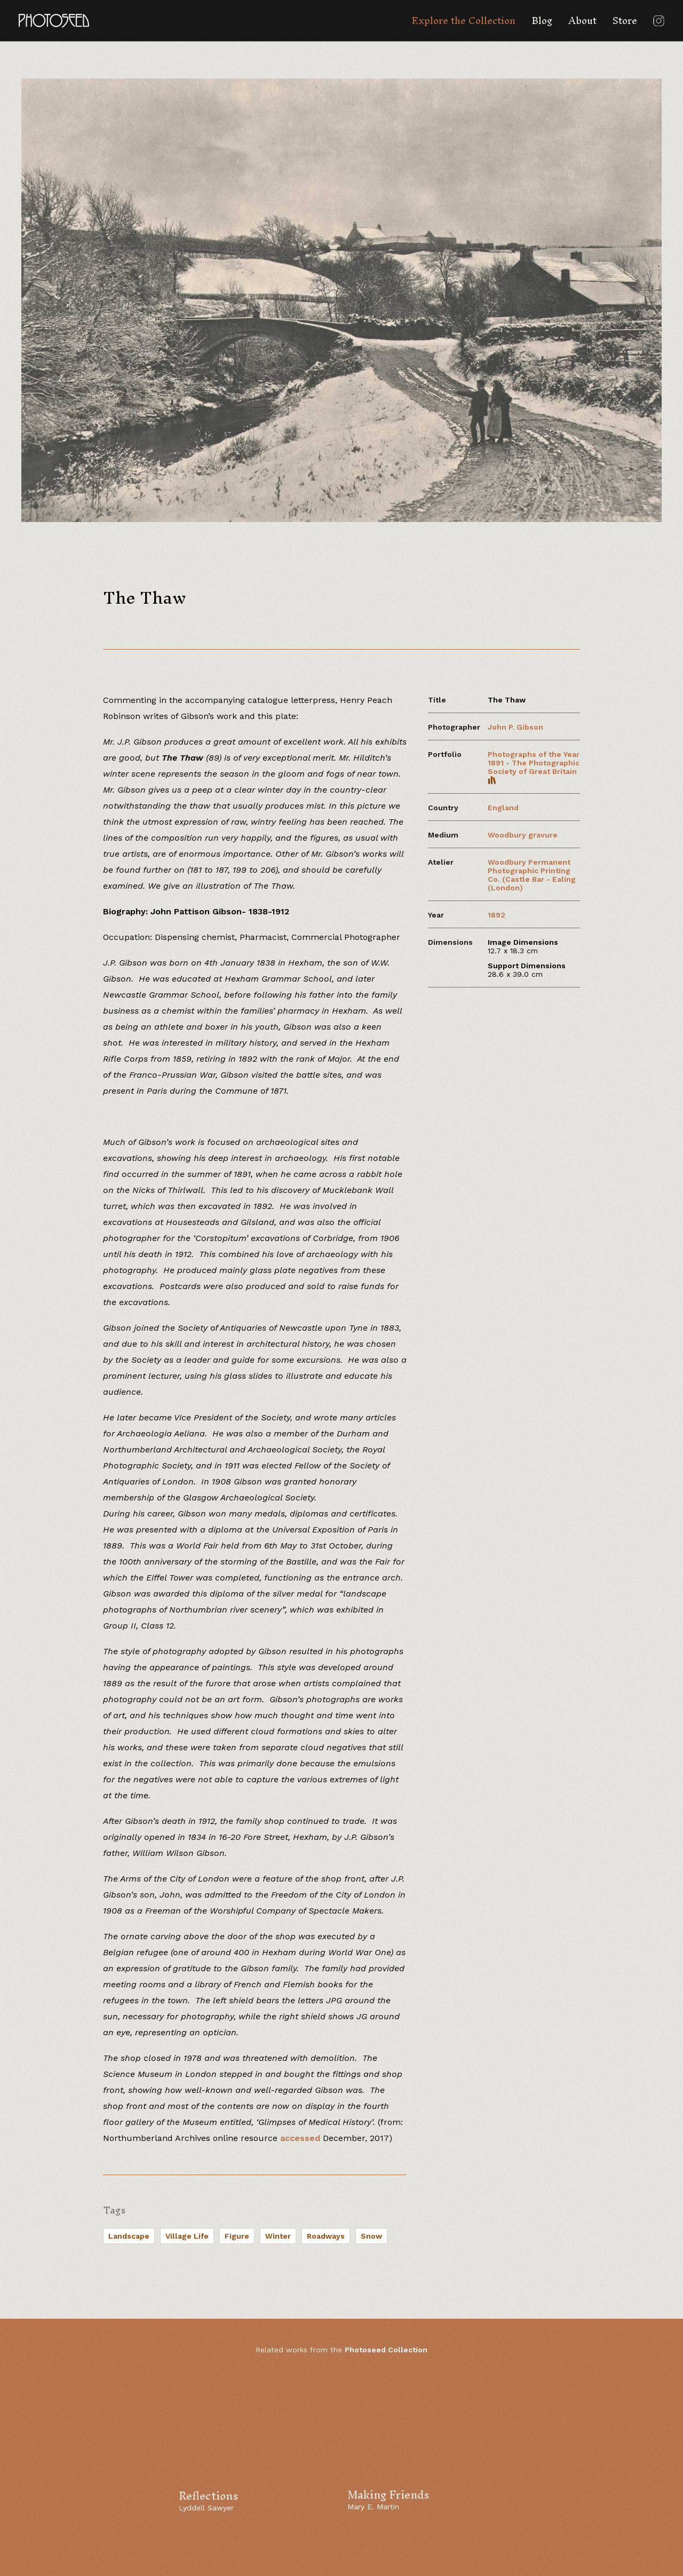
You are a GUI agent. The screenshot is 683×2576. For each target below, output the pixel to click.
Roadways (326, 2236)
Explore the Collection (463, 20)
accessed (300, 2138)
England (503, 807)
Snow (371, 2236)
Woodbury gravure (523, 835)
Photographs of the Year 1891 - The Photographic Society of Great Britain (533, 767)
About (582, 20)
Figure (237, 2236)
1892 (496, 915)
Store (625, 20)
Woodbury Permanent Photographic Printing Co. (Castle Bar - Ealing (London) (532, 875)
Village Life (187, 2236)
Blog (541, 20)
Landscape (128, 2236)
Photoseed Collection (386, 2349)
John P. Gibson (515, 727)
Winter (278, 2236)
